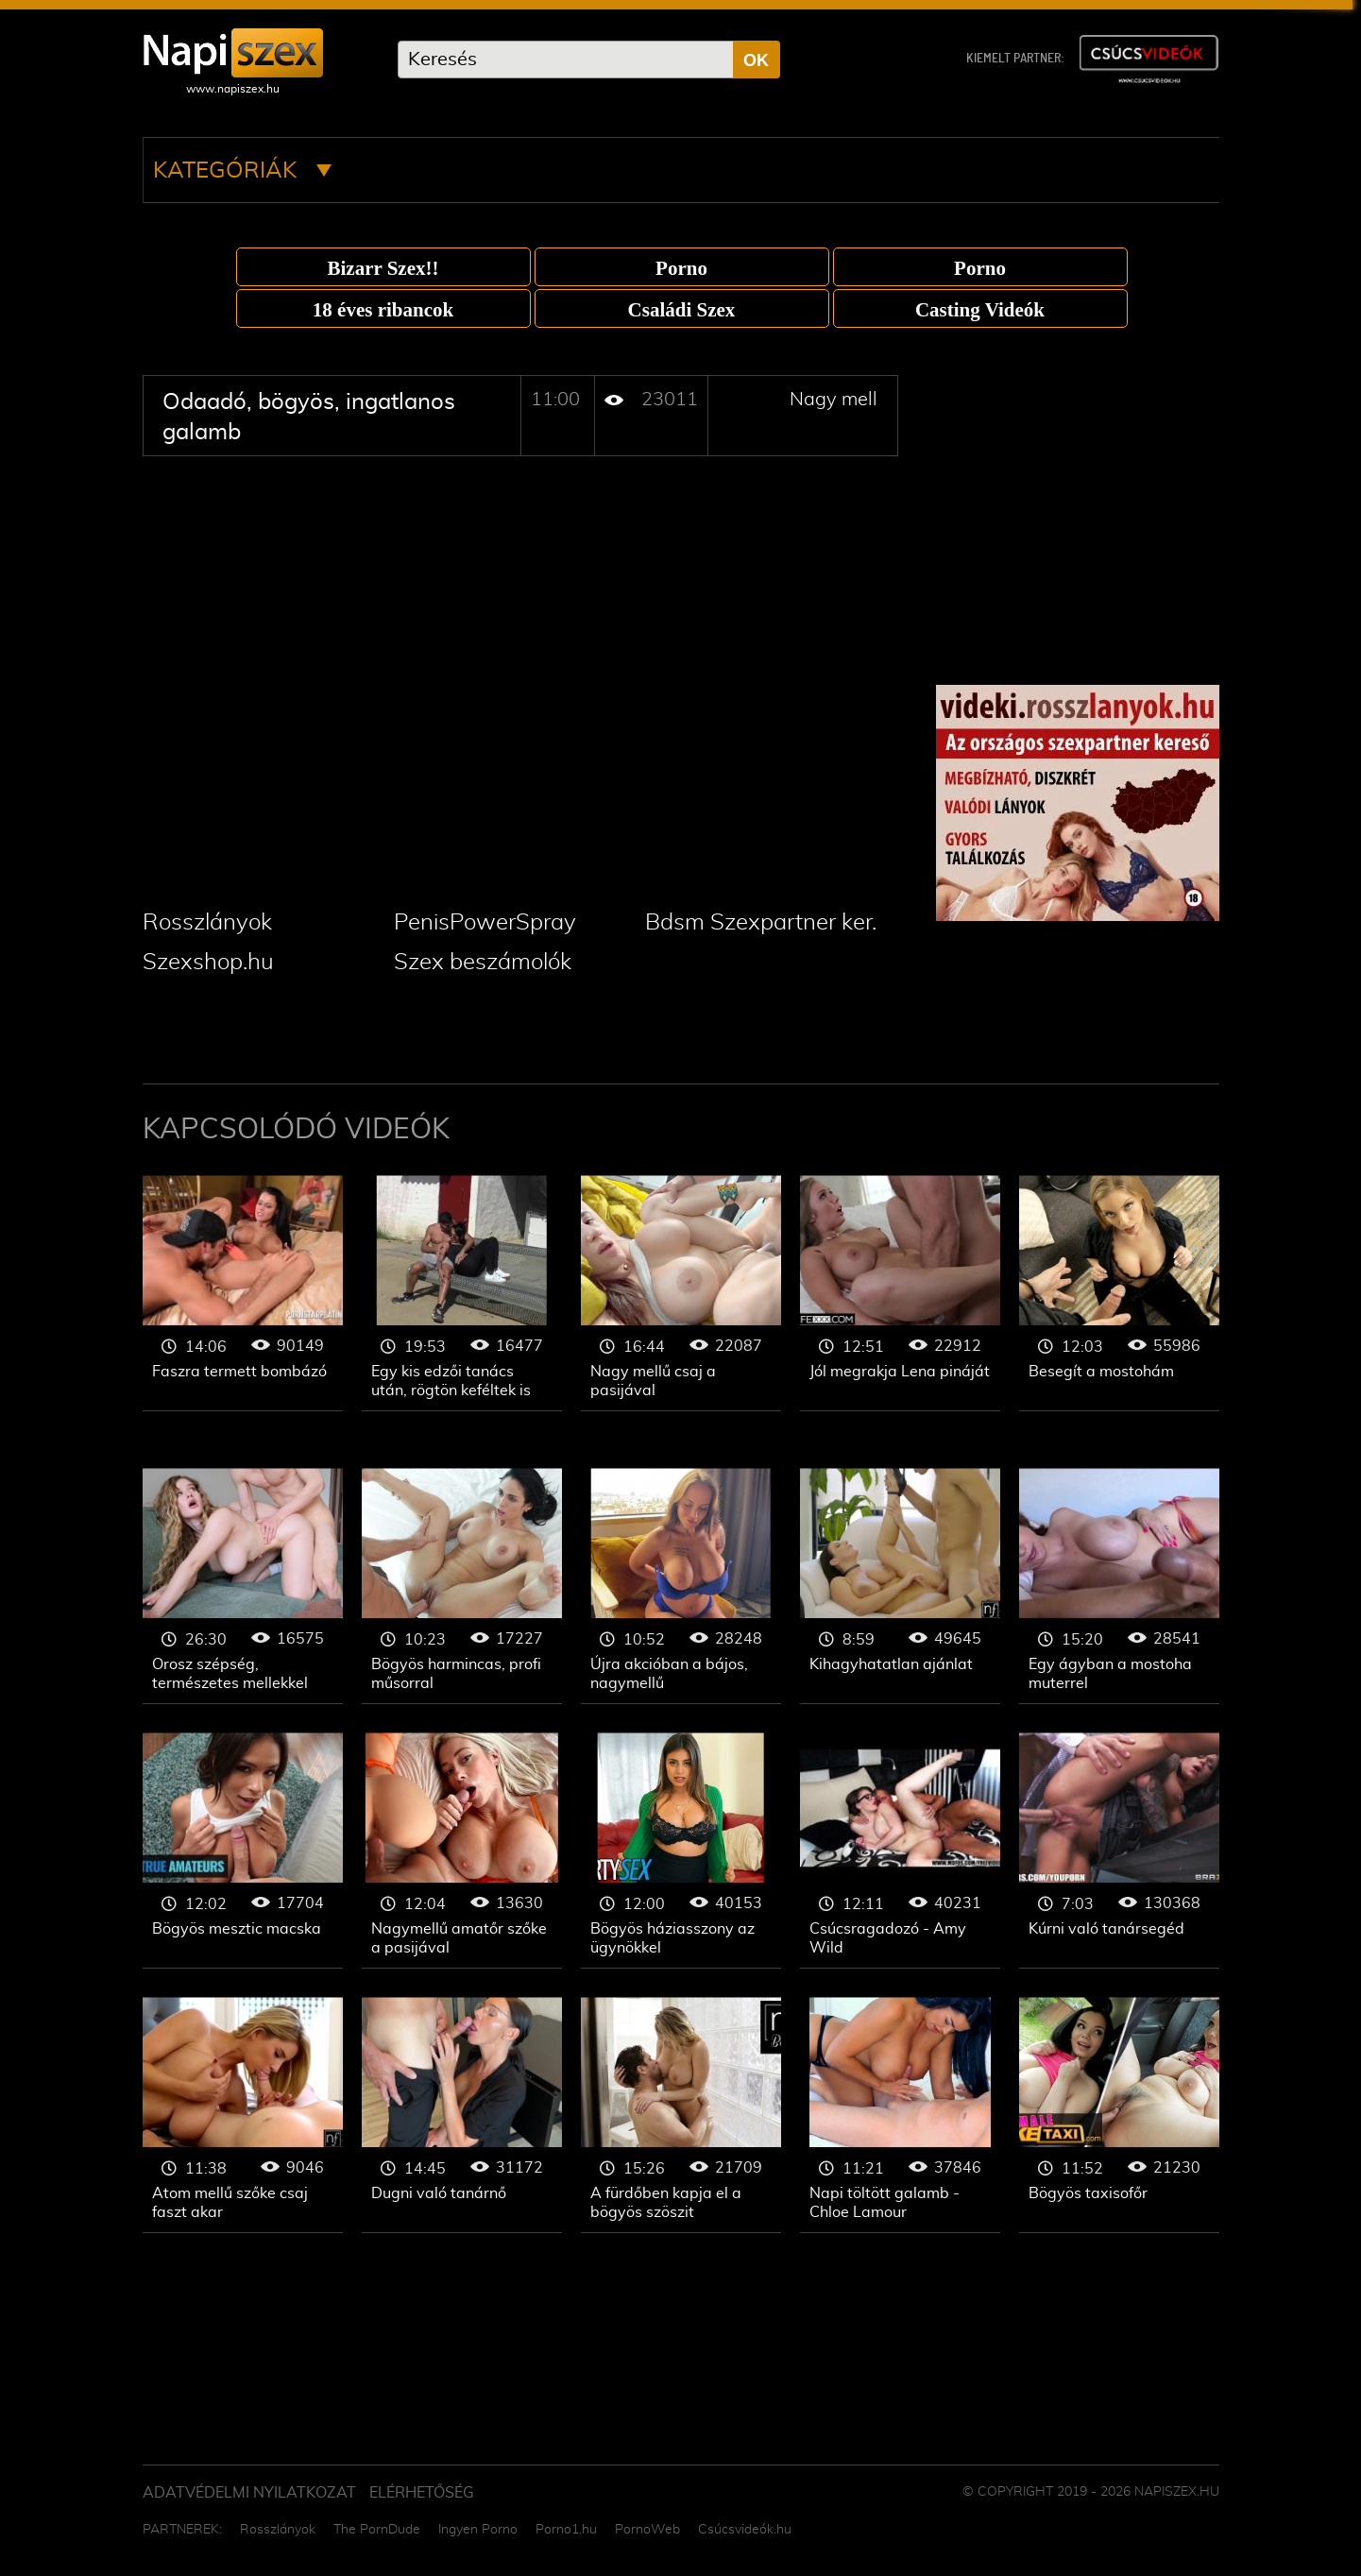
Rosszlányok (207, 923)
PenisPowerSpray (485, 923)
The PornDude (376, 2529)
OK (756, 60)
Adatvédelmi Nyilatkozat (249, 2492)
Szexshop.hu (208, 962)
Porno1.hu (566, 2529)
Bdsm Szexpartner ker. (760, 923)
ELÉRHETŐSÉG (421, 2492)
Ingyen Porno (478, 2529)
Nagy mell (833, 399)
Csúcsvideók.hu (744, 2529)
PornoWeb (647, 2529)
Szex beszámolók (482, 962)
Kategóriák (242, 171)
